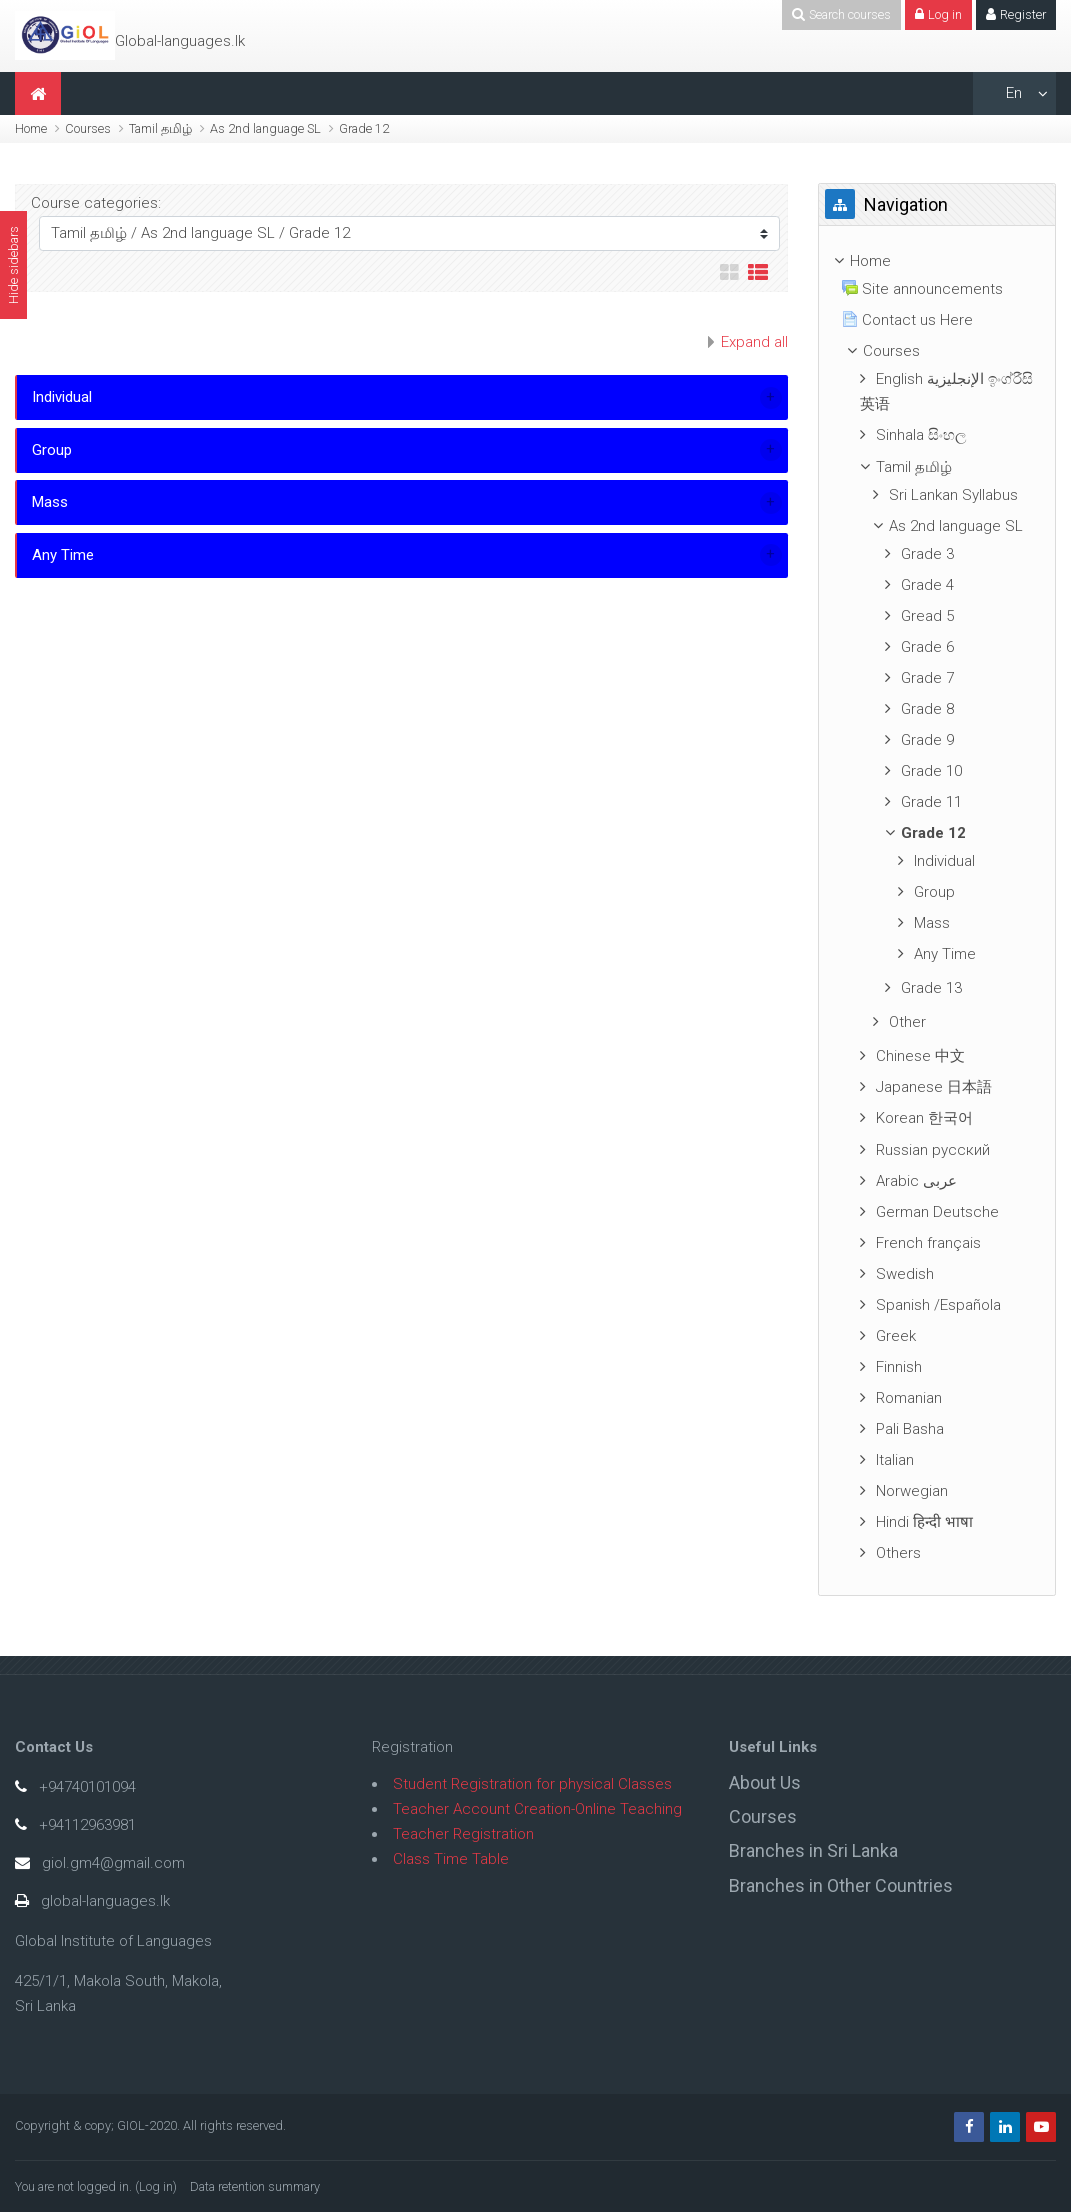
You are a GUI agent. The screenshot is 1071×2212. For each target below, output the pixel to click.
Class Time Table (451, 1859)
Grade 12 (364, 128)
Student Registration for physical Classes (532, 1784)
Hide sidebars (13, 265)
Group (52, 450)
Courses (88, 128)
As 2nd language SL (265, 128)
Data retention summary (255, 2186)
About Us (765, 1782)
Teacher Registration (463, 1834)
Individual (62, 397)
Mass (50, 502)
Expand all (754, 342)
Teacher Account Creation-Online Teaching (537, 1809)
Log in (156, 2186)
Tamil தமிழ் (160, 128)
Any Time (63, 555)
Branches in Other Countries (841, 1885)
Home (31, 128)
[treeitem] (937, 261)
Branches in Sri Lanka (813, 1850)
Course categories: (96, 203)
